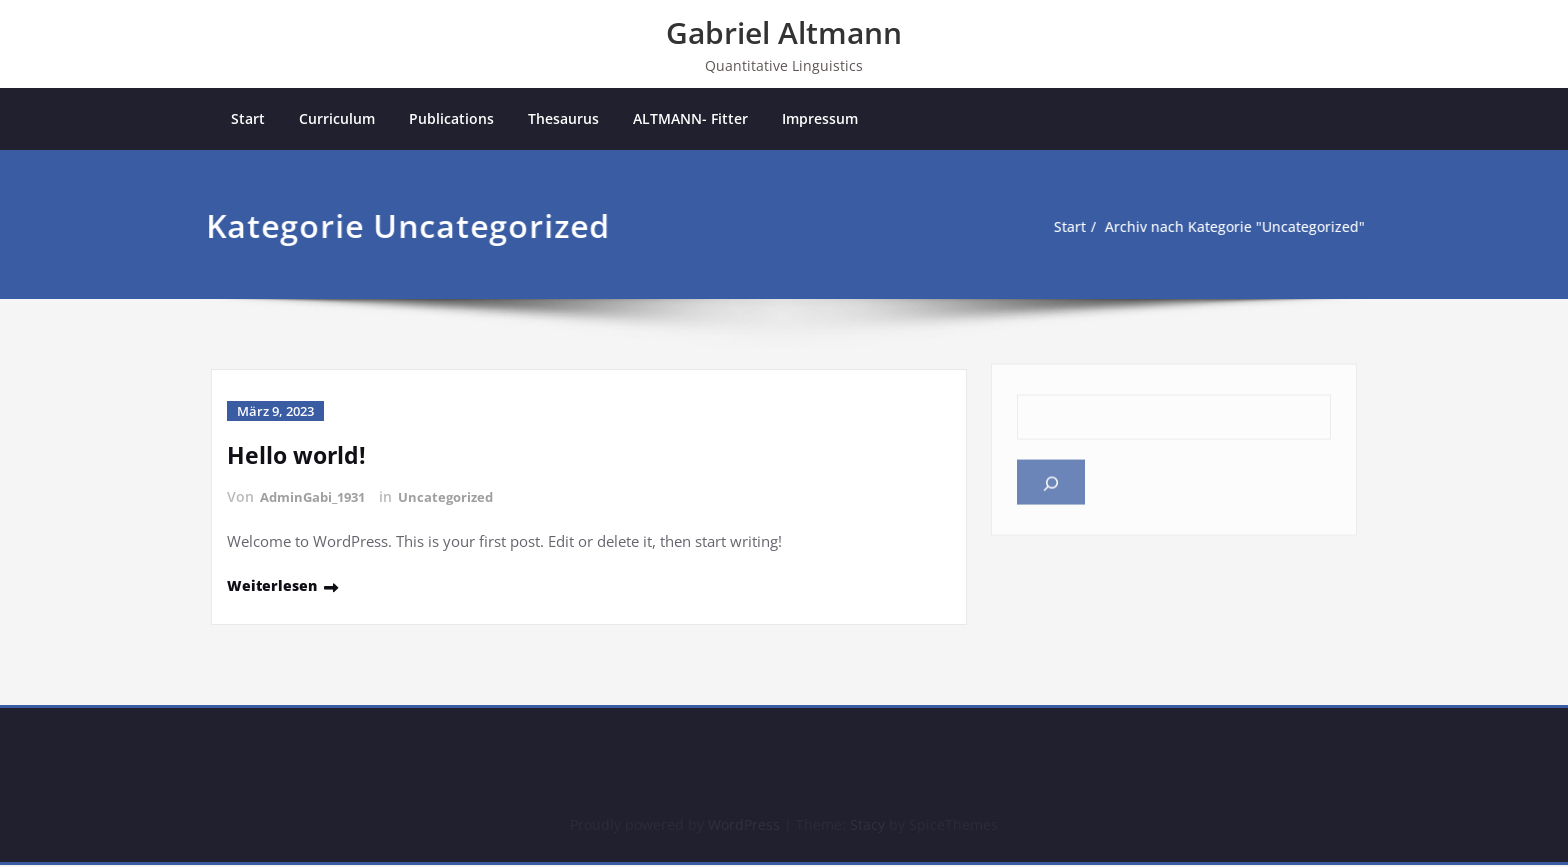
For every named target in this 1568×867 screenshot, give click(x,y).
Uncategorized (458, 498)
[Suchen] (1051, 477)
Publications (451, 119)
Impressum (820, 119)
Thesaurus (563, 119)
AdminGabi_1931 (317, 498)
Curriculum (337, 119)
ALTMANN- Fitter (690, 119)
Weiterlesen (274, 586)
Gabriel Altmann (784, 32)
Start (248, 119)
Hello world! (298, 456)
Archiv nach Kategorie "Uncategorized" (1206, 228)
